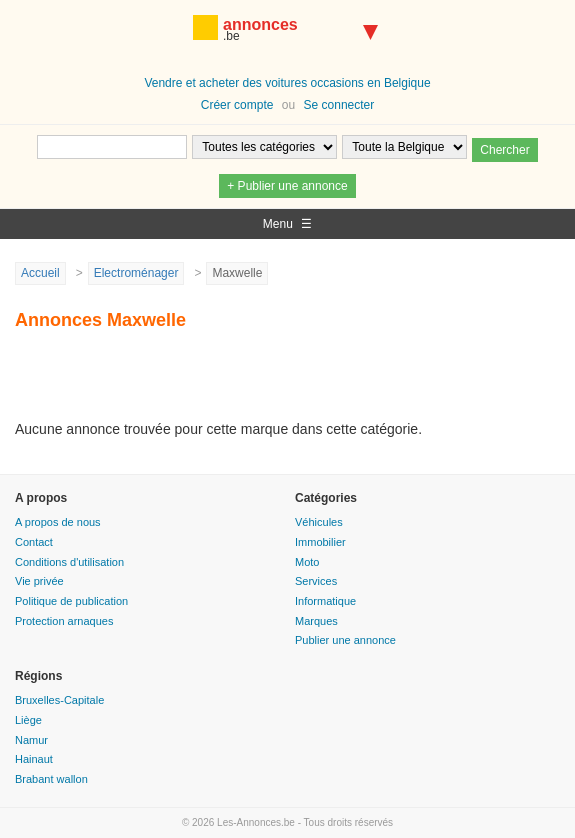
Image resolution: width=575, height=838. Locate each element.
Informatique (325, 601)
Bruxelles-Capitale (59, 700)
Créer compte (237, 105)
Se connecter (339, 105)
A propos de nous (58, 522)
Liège (28, 720)
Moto (307, 562)
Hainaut (34, 759)
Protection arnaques (64, 621)
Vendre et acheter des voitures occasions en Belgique (287, 83)
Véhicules (319, 522)
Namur (31, 740)
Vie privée (39, 581)
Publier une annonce (345, 640)
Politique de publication (71, 601)
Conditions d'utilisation (69, 562)
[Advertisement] (249, 384)
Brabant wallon (51, 779)
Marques (316, 621)
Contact (34, 542)
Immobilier (320, 542)
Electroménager (136, 273)
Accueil (40, 273)
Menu (287, 224)
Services (316, 581)
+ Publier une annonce (287, 186)
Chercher (504, 150)
